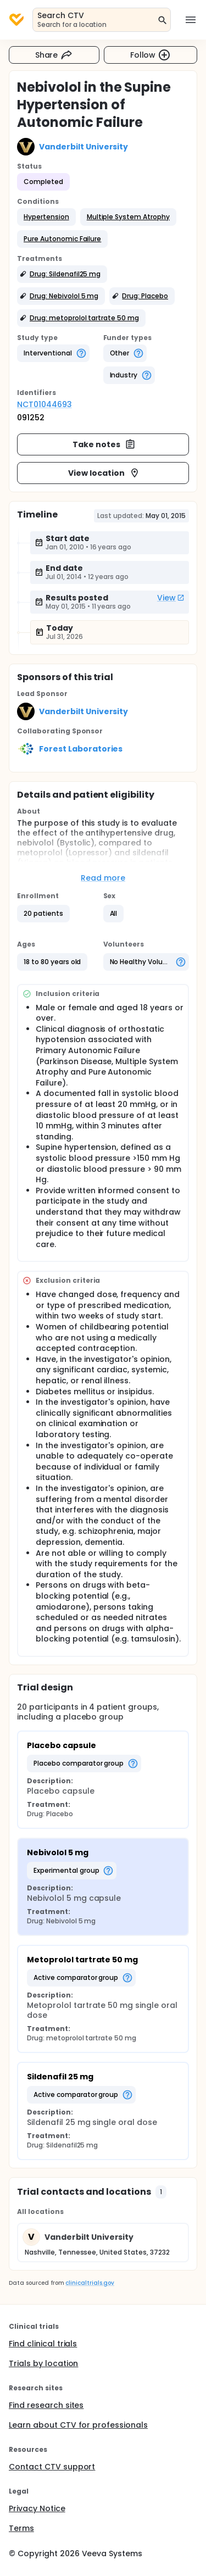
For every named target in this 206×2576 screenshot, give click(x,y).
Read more (103, 878)
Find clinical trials (43, 2343)
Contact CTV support (52, 2466)
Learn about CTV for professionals (78, 2424)
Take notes (104, 444)
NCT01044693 (44, 404)
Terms (21, 2528)
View (171, 598)
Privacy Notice (37, 2508)
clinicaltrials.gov (89, 2283)
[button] (46, 217)
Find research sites (46, 2405)
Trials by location (43, 2363)
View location (104, 473)
